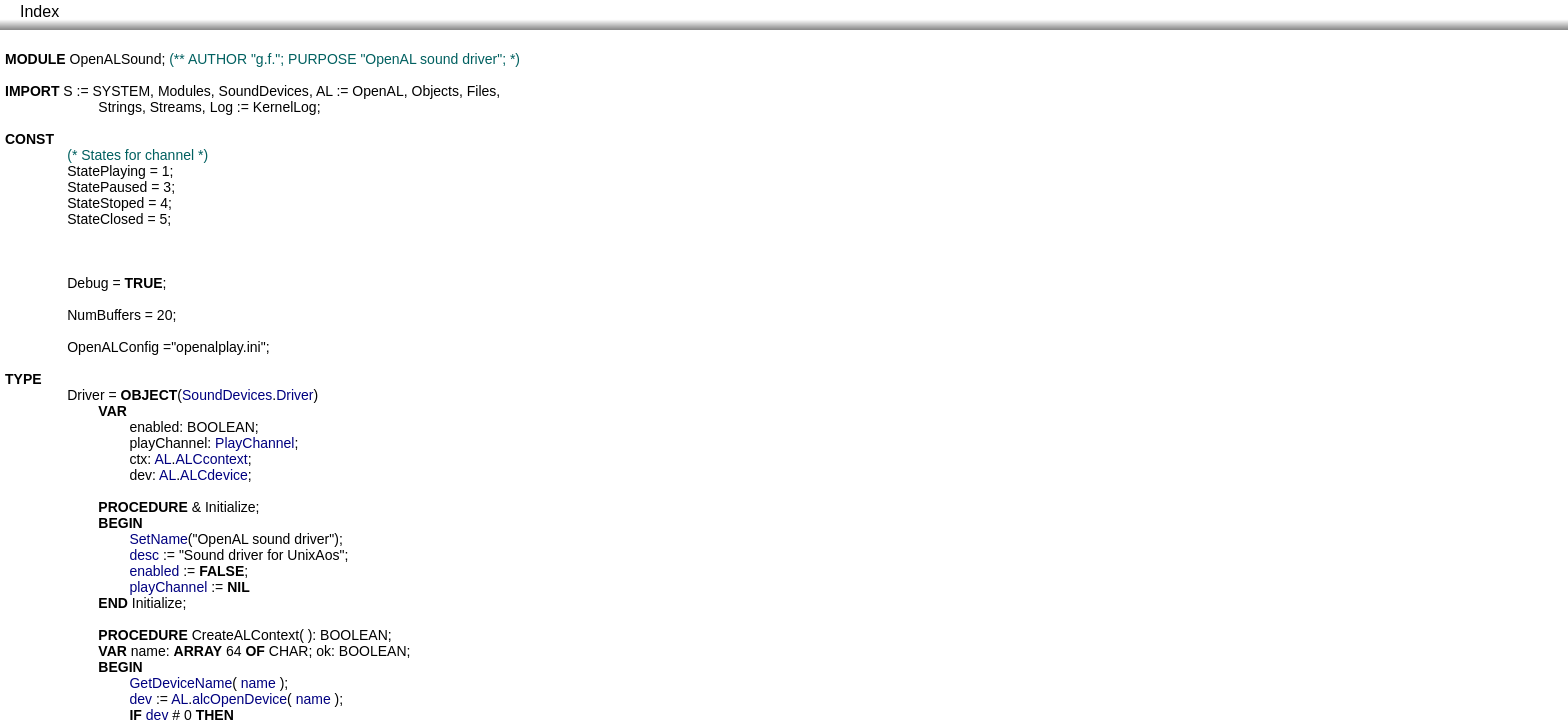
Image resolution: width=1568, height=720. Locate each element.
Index (39, 11)
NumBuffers (104, 315)
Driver (85, 395)
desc (144, 555)
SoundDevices (264, 91)
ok (323, 651)
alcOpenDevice (239, 699)
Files (482, 91)
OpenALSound (116, 59)
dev (140, 475)
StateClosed (105, 219)
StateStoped (105, 203)
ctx (138, 459)
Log (221, 107)
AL (324, 91)
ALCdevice (214, 475)
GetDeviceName (180, 683)
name (148, 651)
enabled (154, 427)
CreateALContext (245, 635)
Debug (87, 283)
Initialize (230, 507)
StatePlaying (106, 171)
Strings (120, 107)
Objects (435, 91)
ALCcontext (211, 459)
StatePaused (107, 187)
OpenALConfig (113, 347)
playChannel (168, 443)
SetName (158, 539)
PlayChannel (254, 443)
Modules (184, 91)
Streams (176, 107)
